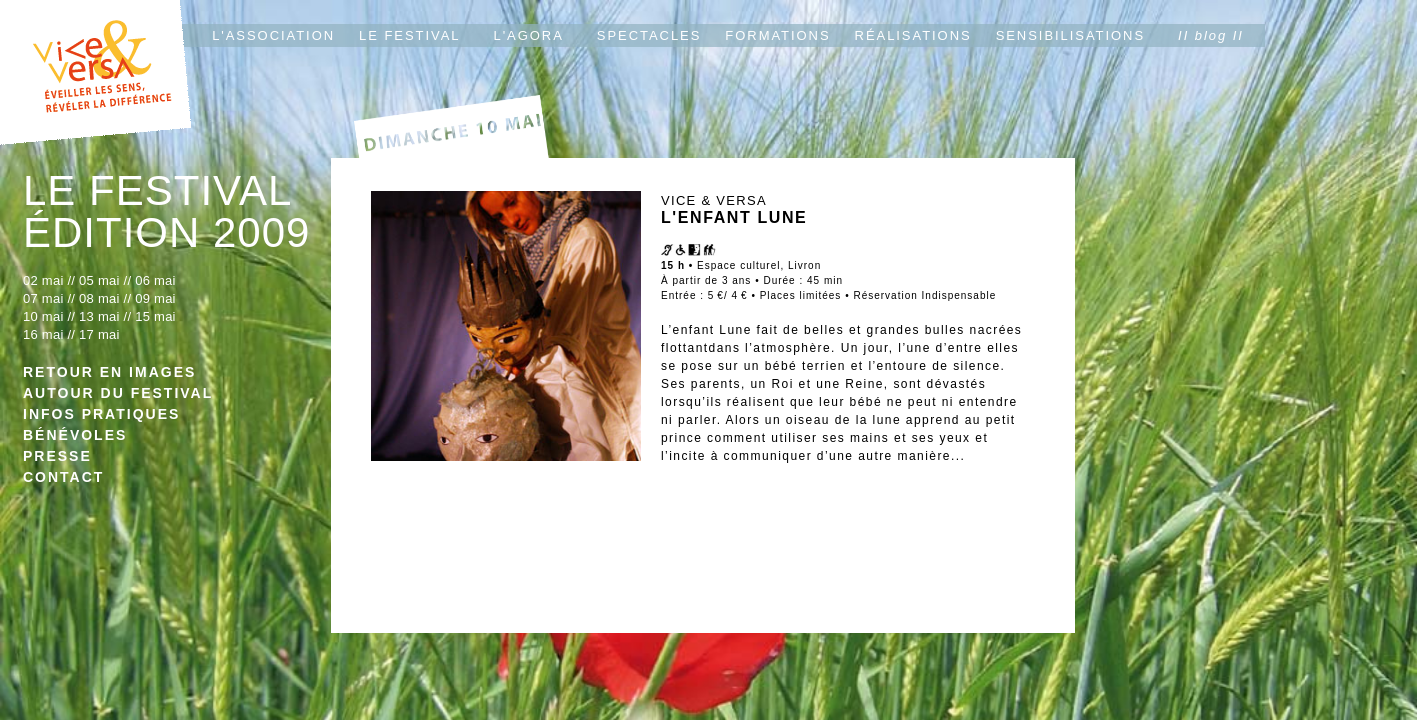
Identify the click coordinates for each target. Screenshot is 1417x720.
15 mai (155, 316)
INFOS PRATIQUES (101, 414)
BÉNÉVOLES (75, 435)
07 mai (43, 298)
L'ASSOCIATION (273, 35)
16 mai (43, 334)
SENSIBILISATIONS (1070, 35)
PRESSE (57, 456)
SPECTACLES (649, 35)
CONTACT (63, 477)
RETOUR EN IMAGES (109, 372)
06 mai (155, 280)
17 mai (99, 334)
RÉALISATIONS (913, 35)
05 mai (101, 280)
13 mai (99, 316)
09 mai (155, 298)
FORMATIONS (777, 35)
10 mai (43, 316)
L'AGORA (529, 35)
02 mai (43, 280)
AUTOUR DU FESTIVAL (118, 393)
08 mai (99, 298)
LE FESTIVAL (409, 35)
